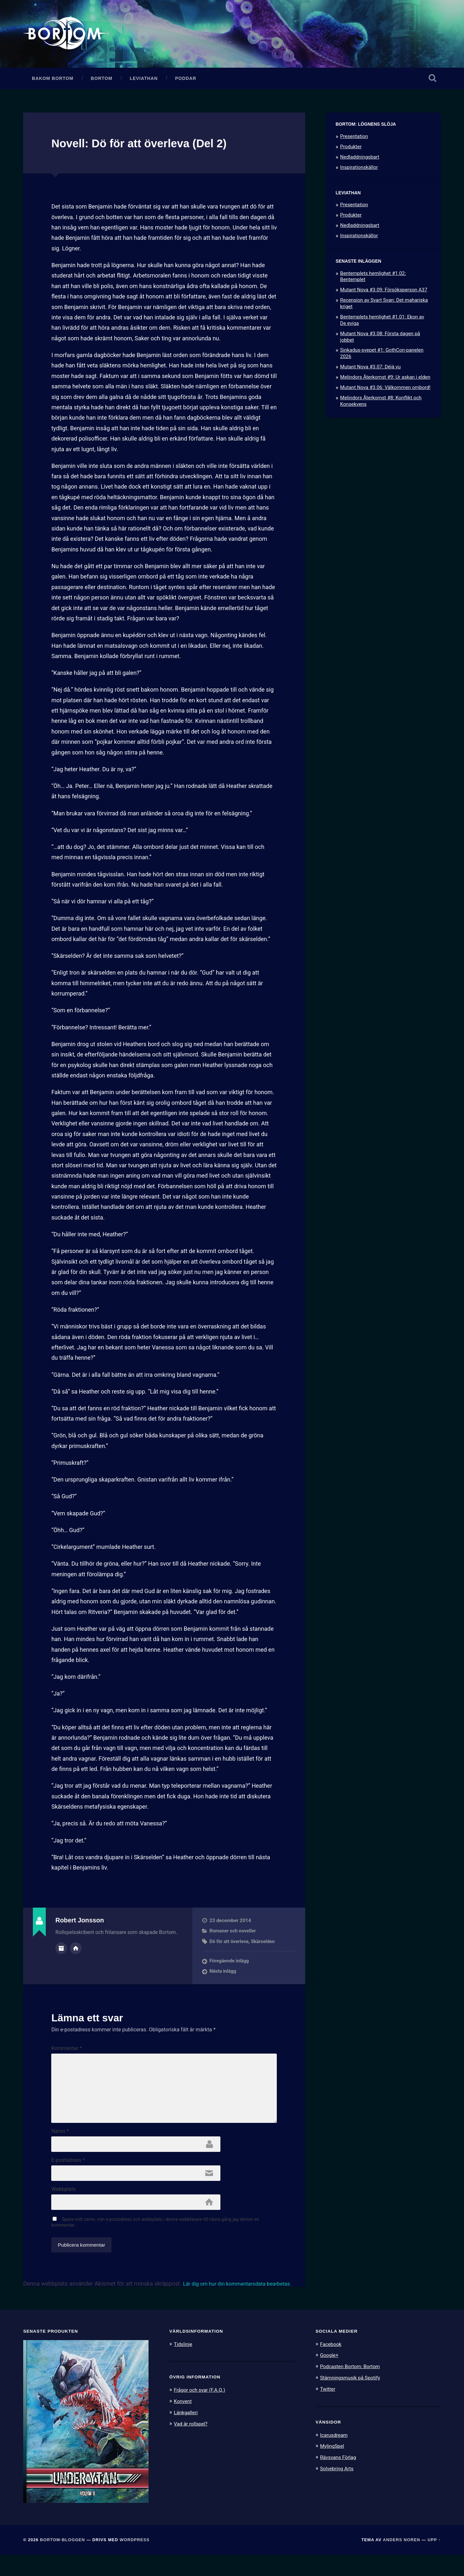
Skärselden (265, 1946)
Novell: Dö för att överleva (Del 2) (153, 147)
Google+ (330, 2376)
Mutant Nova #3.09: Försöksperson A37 (383, 294)
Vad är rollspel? (192, 2444)
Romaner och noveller (233, 1936)
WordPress (135, 2561)
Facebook (332, 2365)
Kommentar (66, 2053)
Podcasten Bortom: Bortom (353, 2387)
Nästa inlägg (223, 1976)
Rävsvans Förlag (340, 2477)
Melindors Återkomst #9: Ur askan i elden (385, 382)
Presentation (354, 141)
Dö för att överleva (229, 1946)
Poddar (185, 83)
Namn (60, 2147)
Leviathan (144, 83)
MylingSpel (333, 2466)
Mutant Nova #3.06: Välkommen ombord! (385, 392)
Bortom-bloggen (62, 2561)
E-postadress (68, 2178)
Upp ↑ (434, 2561)
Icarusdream (335, 2455)
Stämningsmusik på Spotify (353, 2398)
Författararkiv (61, 1952)
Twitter (328, 2409)
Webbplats (63, 2208)
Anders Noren (401, 2561)
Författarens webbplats (76, 1952)
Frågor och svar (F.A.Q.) (202, 2410)
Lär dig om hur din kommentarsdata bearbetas (243, 2304)
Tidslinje (184, 2365)
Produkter (351, 151)
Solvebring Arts (338, 2488)
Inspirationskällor (359, 172)
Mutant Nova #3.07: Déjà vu (370, 371)
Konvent (184, 2421)
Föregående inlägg (229, 1966)
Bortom (101, 83)
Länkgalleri (187, 2433)
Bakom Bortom (52, 83)
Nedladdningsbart (360, 162)
